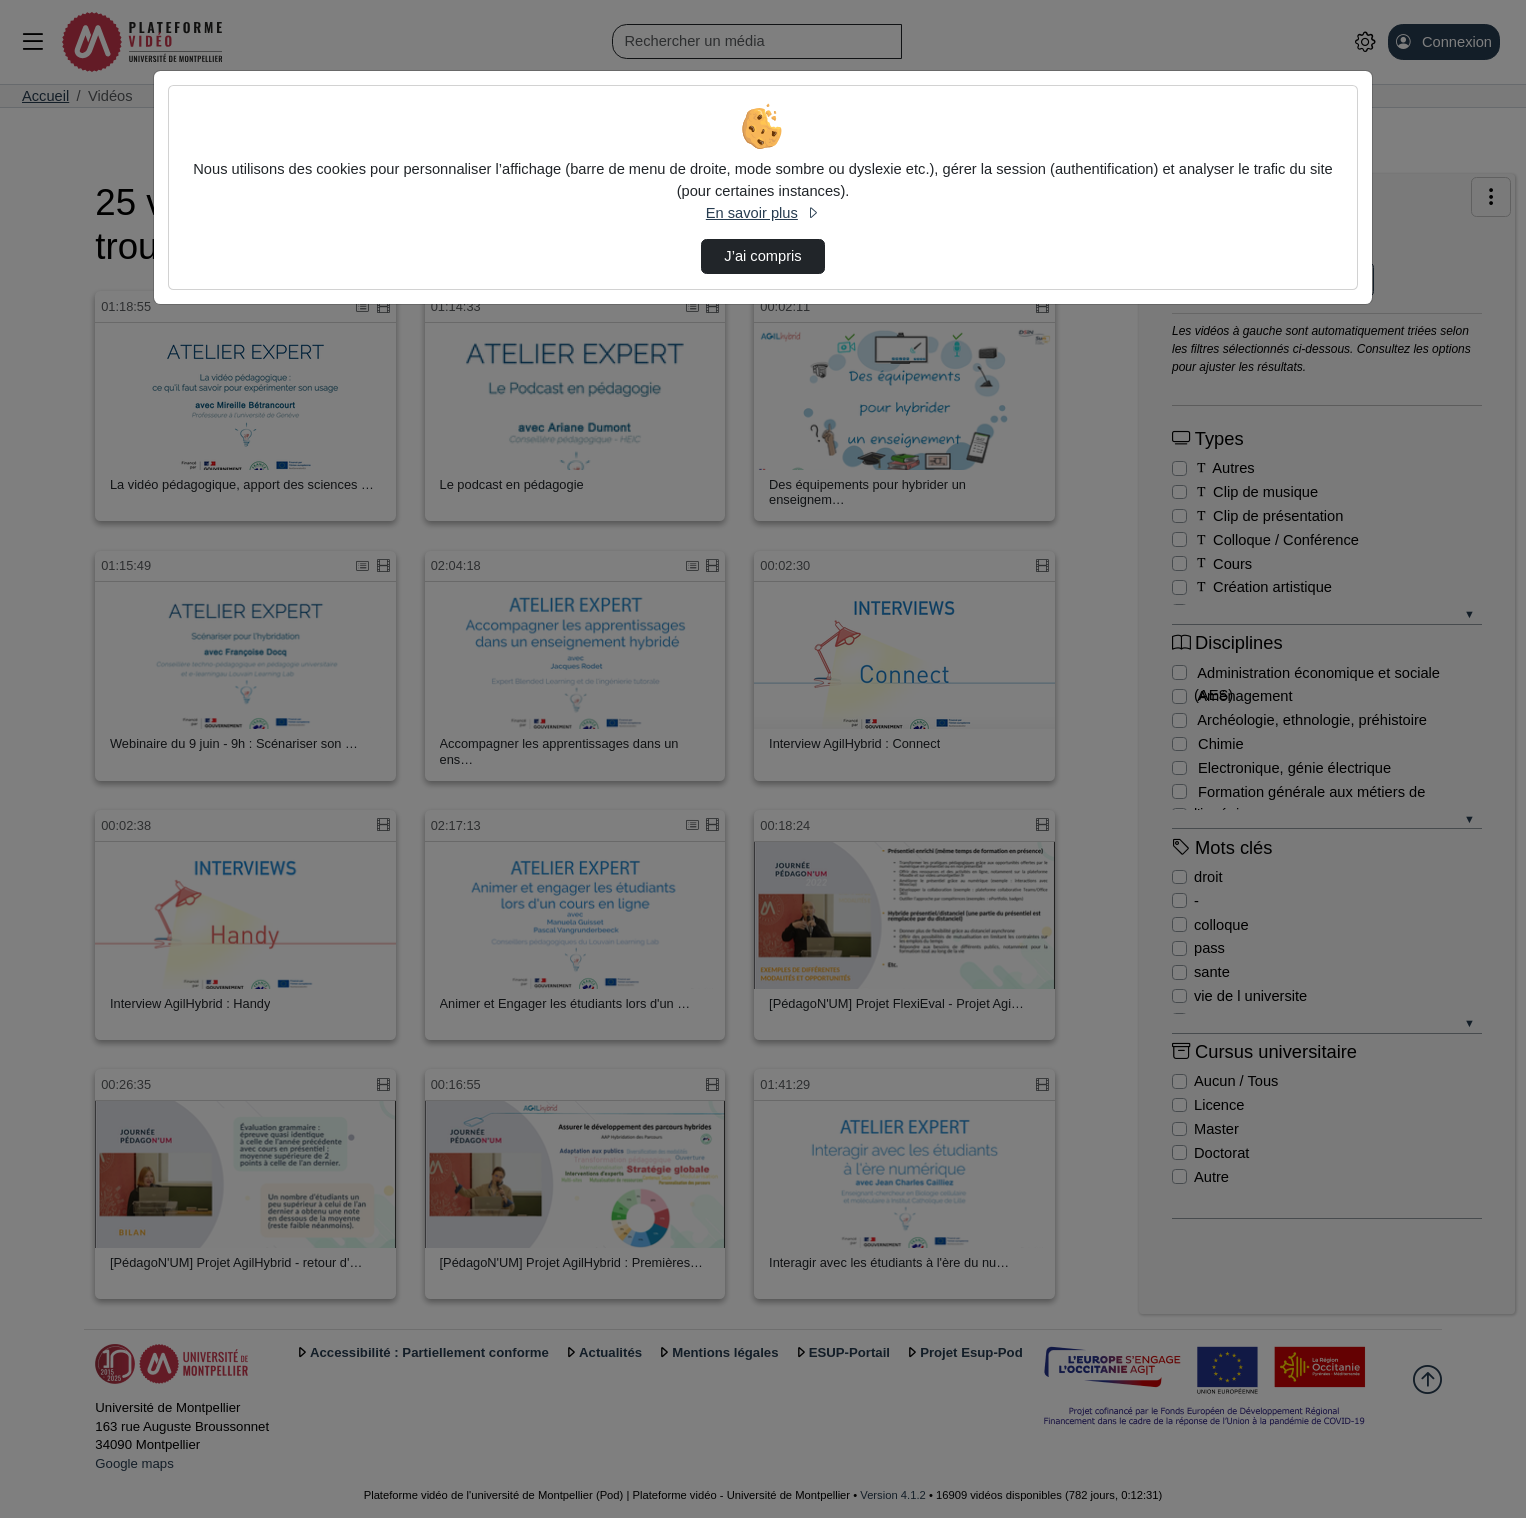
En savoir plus (763, 213)
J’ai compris (762, 256)
